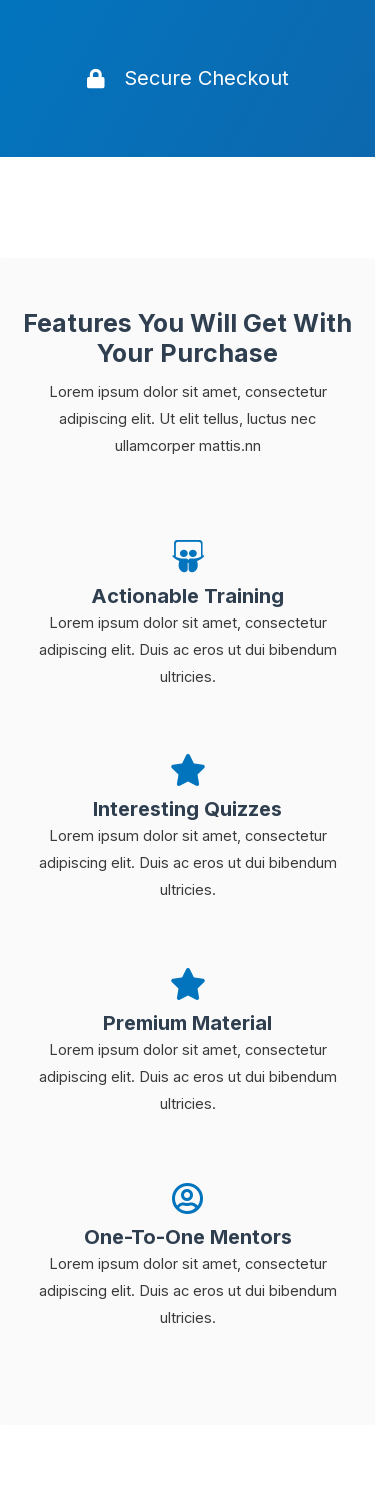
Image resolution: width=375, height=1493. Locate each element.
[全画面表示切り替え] (208, 1443)
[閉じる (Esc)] (40, 1443)
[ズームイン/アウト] (292, 1443)
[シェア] (124, 1443)
